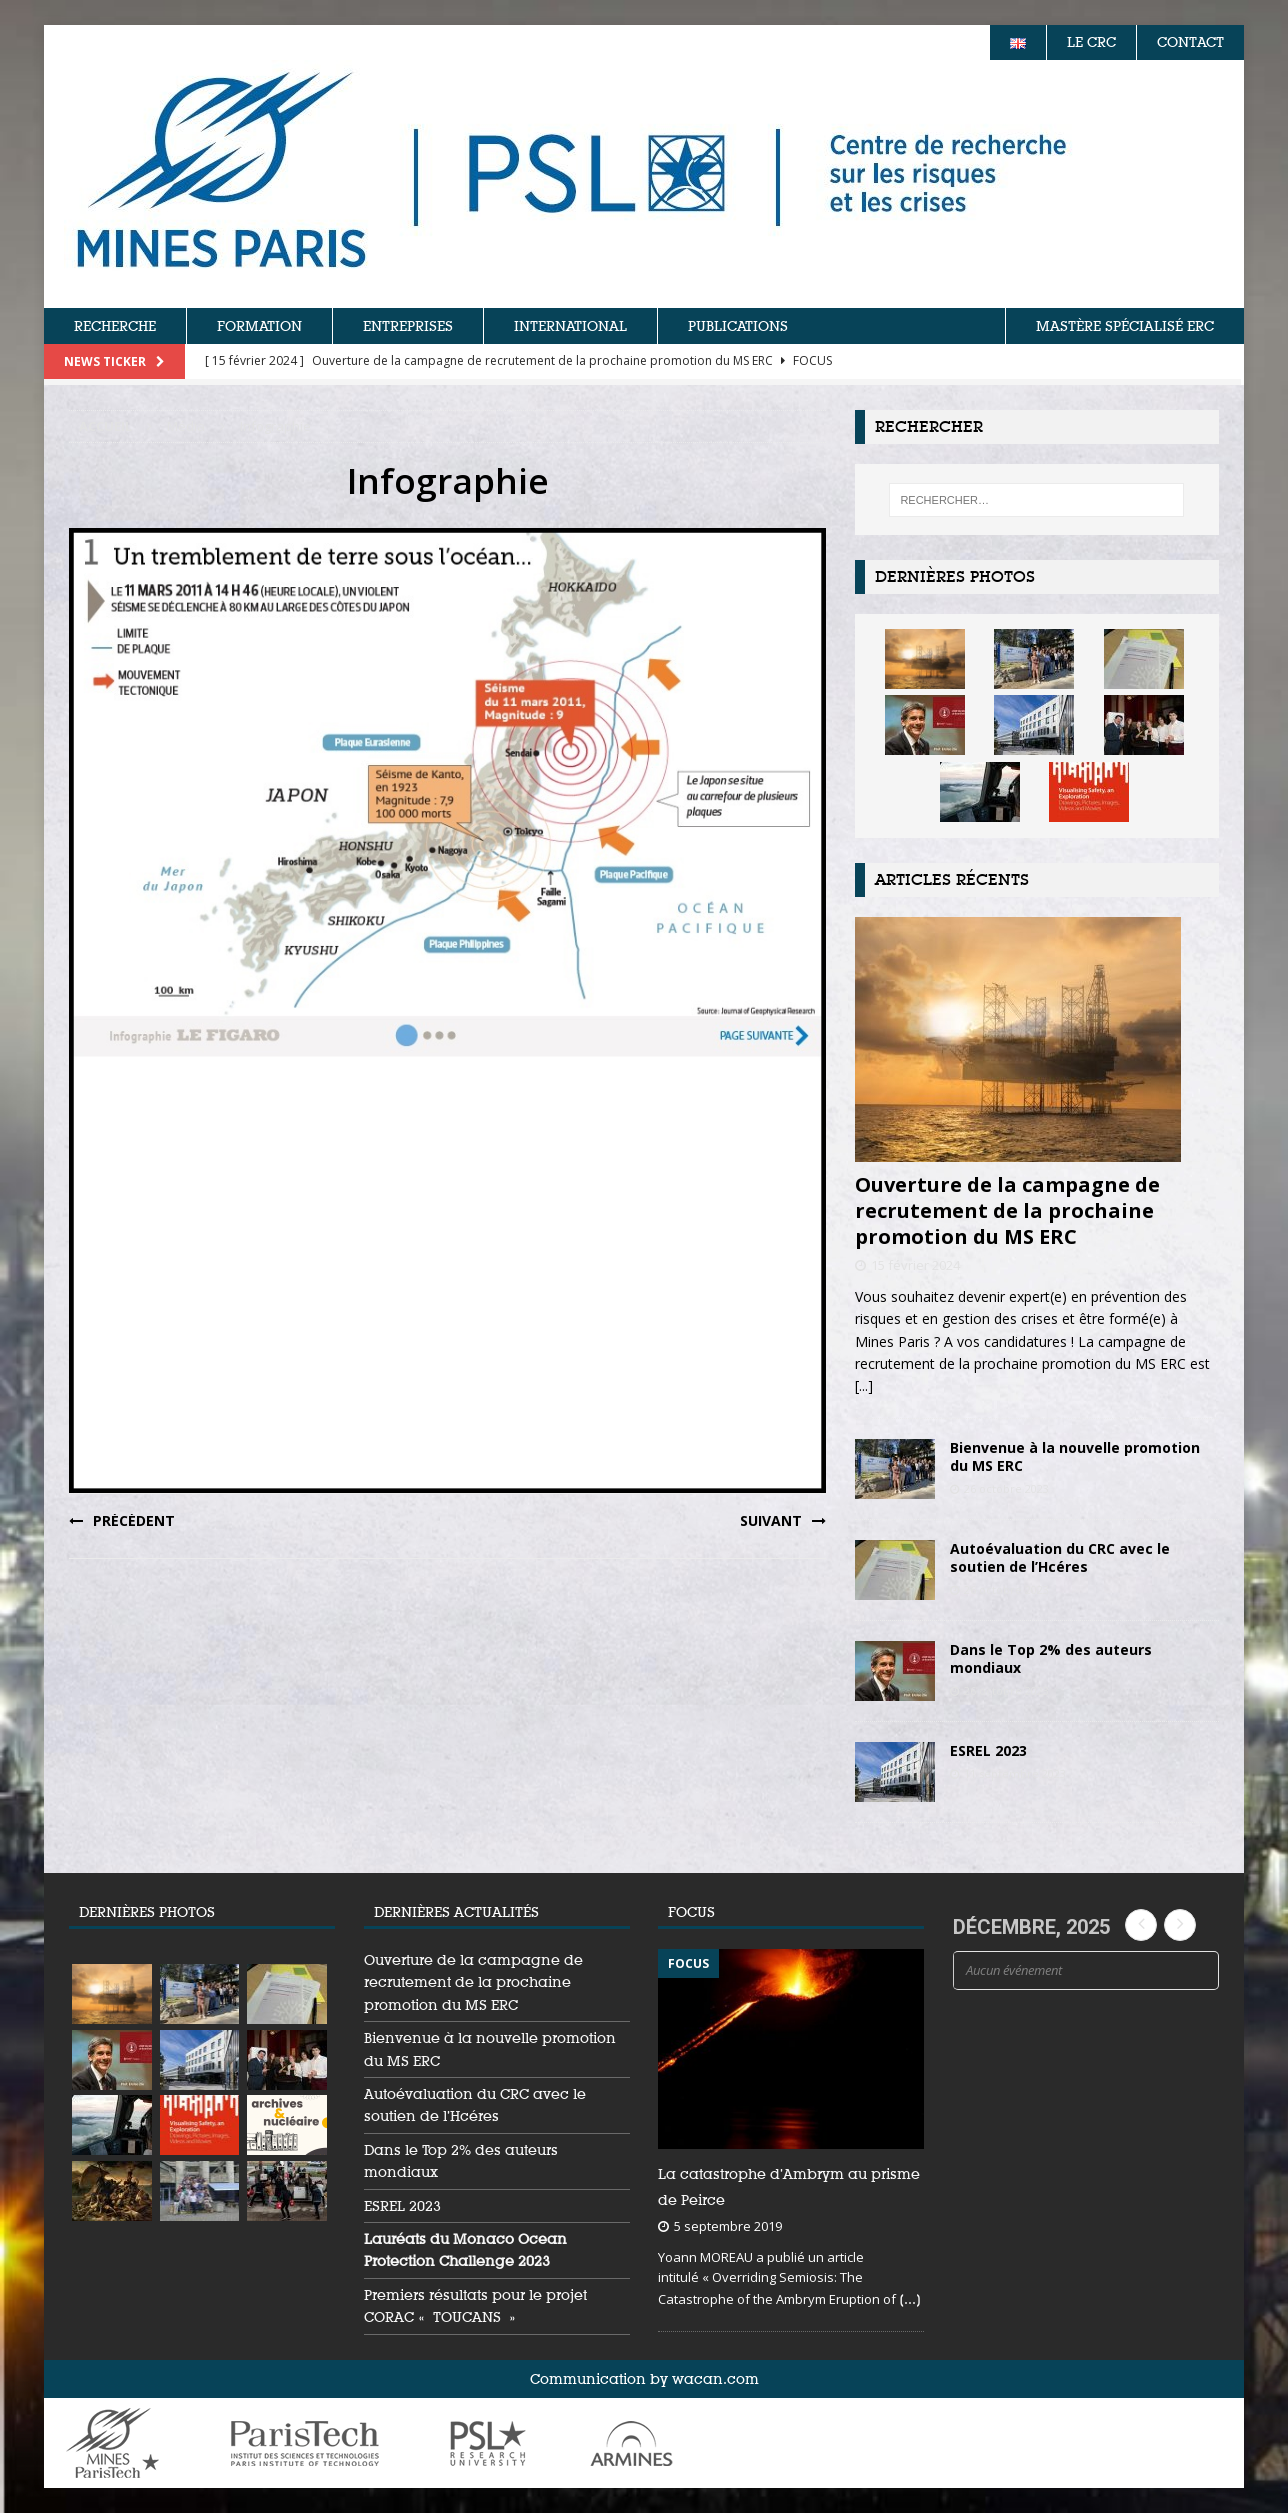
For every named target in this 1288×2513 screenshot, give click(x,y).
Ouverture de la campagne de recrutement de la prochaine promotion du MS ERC (1007, 1210)
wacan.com (715, 2379)
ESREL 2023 (988, 1750)
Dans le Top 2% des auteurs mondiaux (1051, 1658)
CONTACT (1190, 42)
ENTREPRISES (408, 326)
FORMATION (259, 326)
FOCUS (691, 1912)
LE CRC (1091, 42)
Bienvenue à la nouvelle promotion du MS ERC (1075, 1456)
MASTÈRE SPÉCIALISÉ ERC (1125, 326)
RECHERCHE (115, 326)
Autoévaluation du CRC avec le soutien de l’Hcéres (1060, 1557)
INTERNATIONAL (570, 326)
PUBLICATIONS (738, 326)
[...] (864, 1385)
